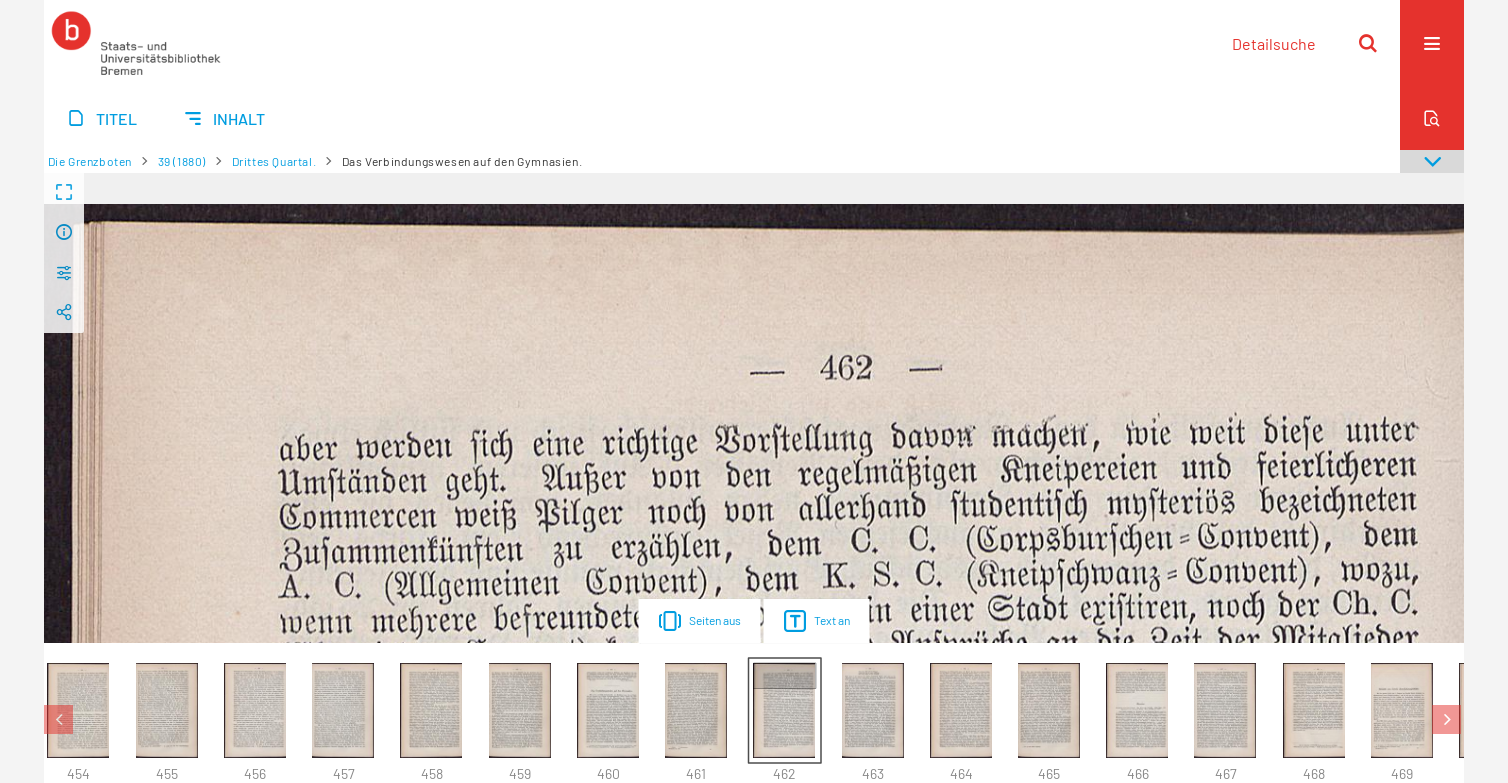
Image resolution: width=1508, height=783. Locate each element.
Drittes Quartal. (274, 161)
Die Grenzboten (90, 161)
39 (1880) (182, 161)
